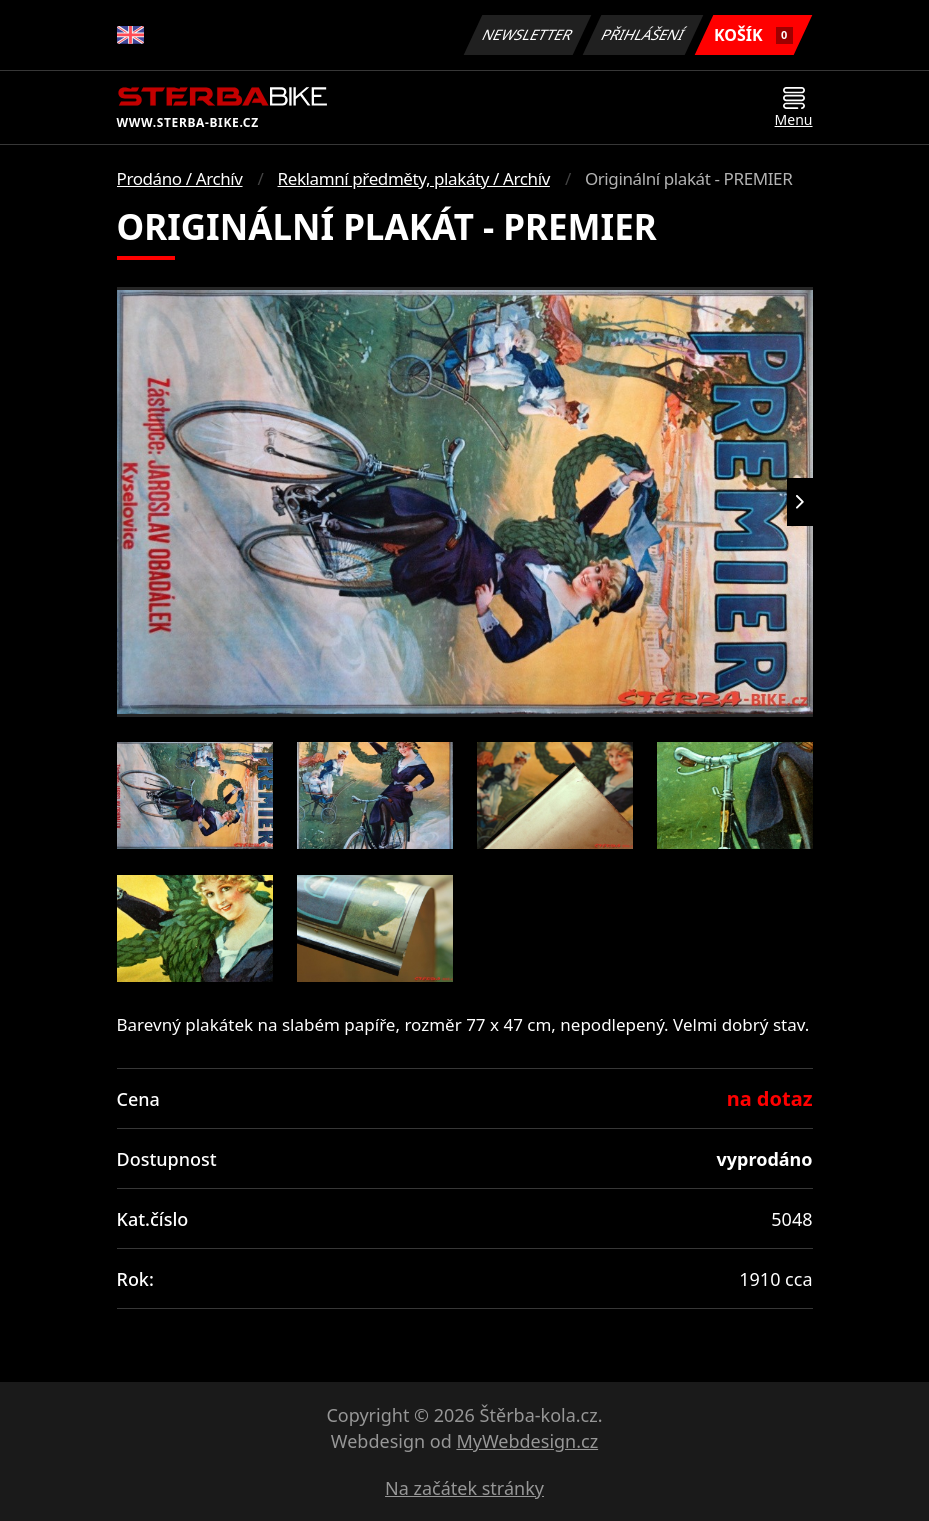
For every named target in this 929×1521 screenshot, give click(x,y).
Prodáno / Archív (180, 178)
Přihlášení (643, 34)
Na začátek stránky (464, 1488)
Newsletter (528, 34)
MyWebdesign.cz (527, 1441)
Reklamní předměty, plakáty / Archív (414, 178)
